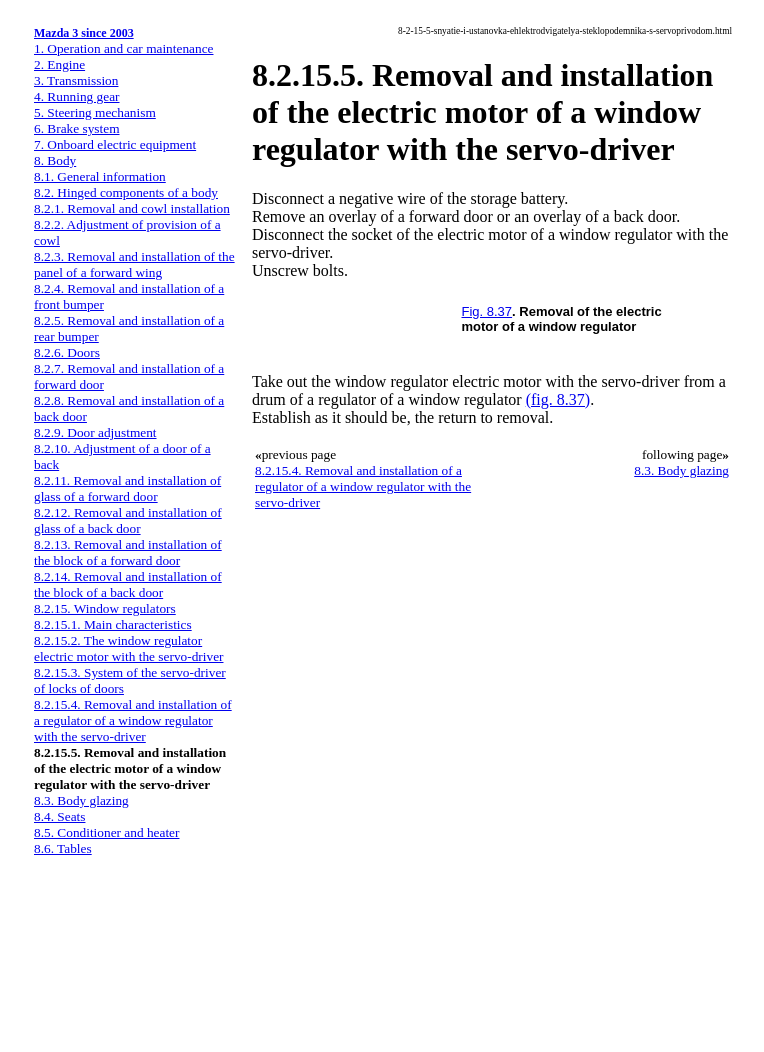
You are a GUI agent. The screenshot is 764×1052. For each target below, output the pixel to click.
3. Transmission (76, 80)
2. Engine (59, 64)
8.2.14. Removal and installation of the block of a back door (128, 584)
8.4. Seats (59, 816)
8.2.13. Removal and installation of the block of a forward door (128, 552)
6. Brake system (77, 128)
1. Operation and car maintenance (123, 48)
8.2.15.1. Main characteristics (113, 624)
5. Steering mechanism (95, 112)
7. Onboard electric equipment (115, 144)
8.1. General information (100, 176)
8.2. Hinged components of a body (126, 192)
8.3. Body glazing (81, 800)
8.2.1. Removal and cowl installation (132, 208)
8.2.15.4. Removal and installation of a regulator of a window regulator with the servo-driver (133, 720)
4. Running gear (77, 96)
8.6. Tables (63, 848)
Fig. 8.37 (487, 311)
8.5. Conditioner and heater (106, 832)
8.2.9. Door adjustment (95, 432)
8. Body (55, 160)
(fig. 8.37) (558, 399)
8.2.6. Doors (67, 352)
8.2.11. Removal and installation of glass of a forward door (127, 488)
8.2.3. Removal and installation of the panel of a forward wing (134, 264)
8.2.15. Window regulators (105, 608)
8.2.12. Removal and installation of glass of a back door (128, 520)
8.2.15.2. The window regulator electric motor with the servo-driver (128, 648)
